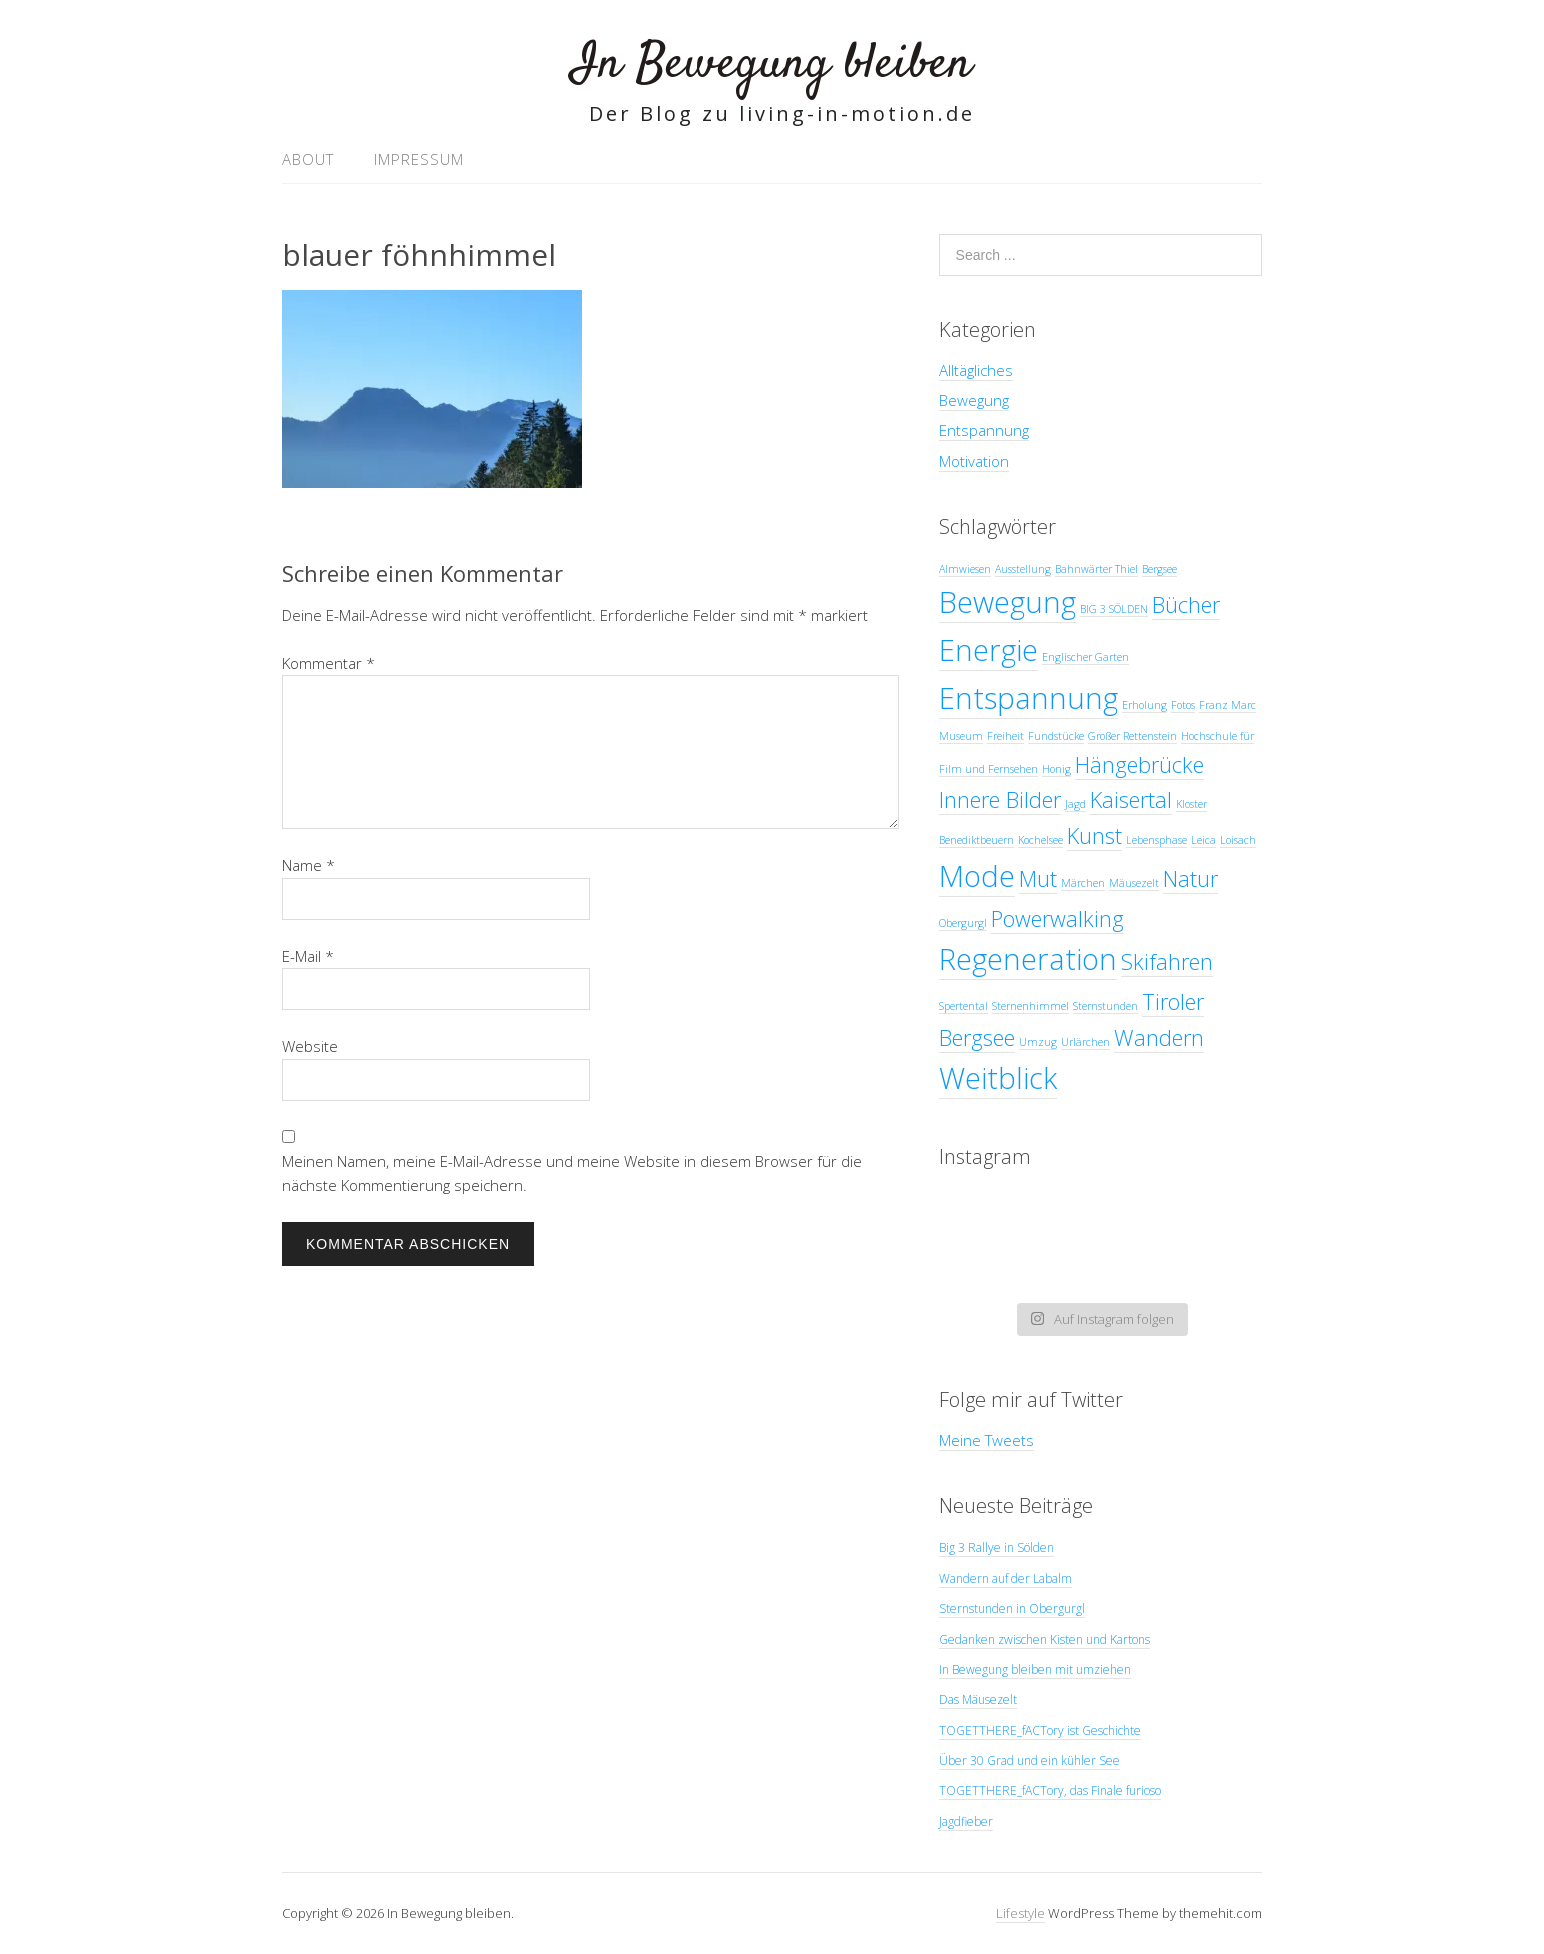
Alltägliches (976, 370)
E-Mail (308, 956)
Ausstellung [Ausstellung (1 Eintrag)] (1023, 569)
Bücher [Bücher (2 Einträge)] (1186, 604)
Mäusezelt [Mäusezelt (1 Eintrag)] (1134, 883)
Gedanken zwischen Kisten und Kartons (1044, 1639)
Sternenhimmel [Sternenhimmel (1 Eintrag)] (1030, 1006)
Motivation (974, 461)
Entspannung (984, 430)
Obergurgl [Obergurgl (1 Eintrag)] (963, 923)
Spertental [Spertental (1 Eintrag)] (963, 1006)
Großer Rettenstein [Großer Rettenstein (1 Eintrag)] (1132, 736)
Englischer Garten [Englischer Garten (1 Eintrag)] (1085, 657)
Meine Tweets (986, 1440)
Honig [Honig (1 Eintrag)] (1056, 769)
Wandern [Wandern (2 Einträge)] (1159, 1037)
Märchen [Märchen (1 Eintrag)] (1083, 883)
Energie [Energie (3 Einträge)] (988, 650)
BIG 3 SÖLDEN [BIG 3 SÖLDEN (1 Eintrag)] (1114, 609)
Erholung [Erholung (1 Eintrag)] (1144, 705)
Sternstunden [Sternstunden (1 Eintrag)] (1105, 1006)
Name (308, 865)
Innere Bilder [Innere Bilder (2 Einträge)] (1000, 799)
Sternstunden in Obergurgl (1012, 1608)
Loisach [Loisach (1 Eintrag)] (1238, 840)
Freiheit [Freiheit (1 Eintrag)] (1005, 736)
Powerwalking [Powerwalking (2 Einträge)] (1057, 918)
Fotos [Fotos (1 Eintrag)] (1183, 705)
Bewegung (974, 400)
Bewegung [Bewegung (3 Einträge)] (1007, 602)
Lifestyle (1020, 1913)
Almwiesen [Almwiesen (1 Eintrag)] (965, 569)
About (308, 159)
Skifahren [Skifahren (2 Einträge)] (1167, 961)
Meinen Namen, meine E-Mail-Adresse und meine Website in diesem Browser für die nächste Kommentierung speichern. (572, 1173)
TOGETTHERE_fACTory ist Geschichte (1040, 1730)
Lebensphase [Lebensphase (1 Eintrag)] (1156, 840)
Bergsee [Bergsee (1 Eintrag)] (1159, 569)
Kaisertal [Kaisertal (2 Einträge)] (1131, 799)
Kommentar (328, 663)
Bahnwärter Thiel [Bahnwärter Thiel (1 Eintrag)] (1096, 569)
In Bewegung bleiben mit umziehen (1035, 1669)
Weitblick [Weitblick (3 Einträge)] (998, 1078)
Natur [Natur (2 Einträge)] (1190, 878)
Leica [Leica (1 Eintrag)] (1203, 840)
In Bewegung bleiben (772, 64)
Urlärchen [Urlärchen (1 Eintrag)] (1085, 1042)
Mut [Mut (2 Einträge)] (1038, 878)
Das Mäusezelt (978, 1699)
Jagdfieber (966, 1821)
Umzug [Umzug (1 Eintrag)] (1038, 1042)
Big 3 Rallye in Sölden (996, 1547)
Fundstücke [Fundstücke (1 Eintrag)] (1056, 736)
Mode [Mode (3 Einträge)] (977, 876)
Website (310, 1046)
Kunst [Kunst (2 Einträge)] (1094, 835)
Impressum (419, 159)
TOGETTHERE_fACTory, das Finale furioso (1050, 1790)
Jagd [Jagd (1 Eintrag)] (1075, 804)
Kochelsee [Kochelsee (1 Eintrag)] (1040, 840)
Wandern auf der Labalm (1005, 1578)
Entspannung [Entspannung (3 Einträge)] (1028, 698)
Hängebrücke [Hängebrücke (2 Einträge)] (1139, 764)
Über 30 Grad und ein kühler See (1029, 1760)
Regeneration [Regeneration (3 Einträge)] (1028, 959)
